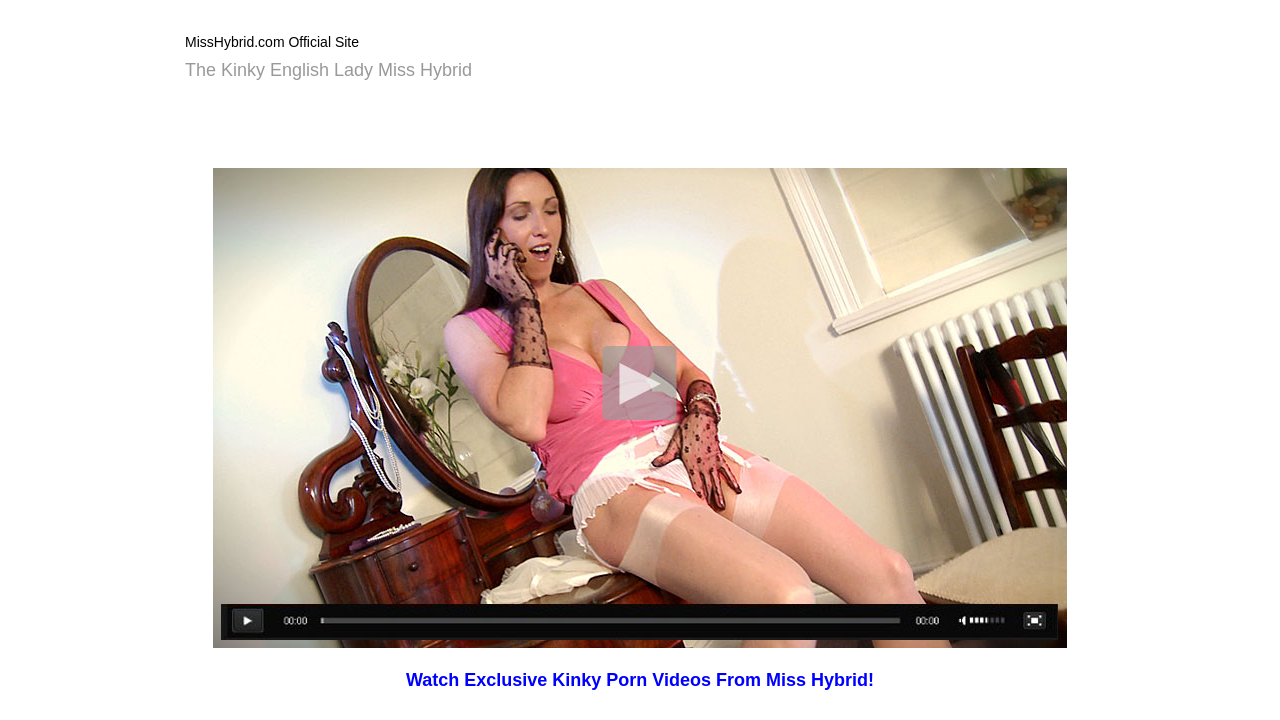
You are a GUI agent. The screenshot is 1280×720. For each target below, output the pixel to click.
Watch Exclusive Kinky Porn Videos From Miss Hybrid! (640, 680)
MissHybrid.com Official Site (272, 42)
